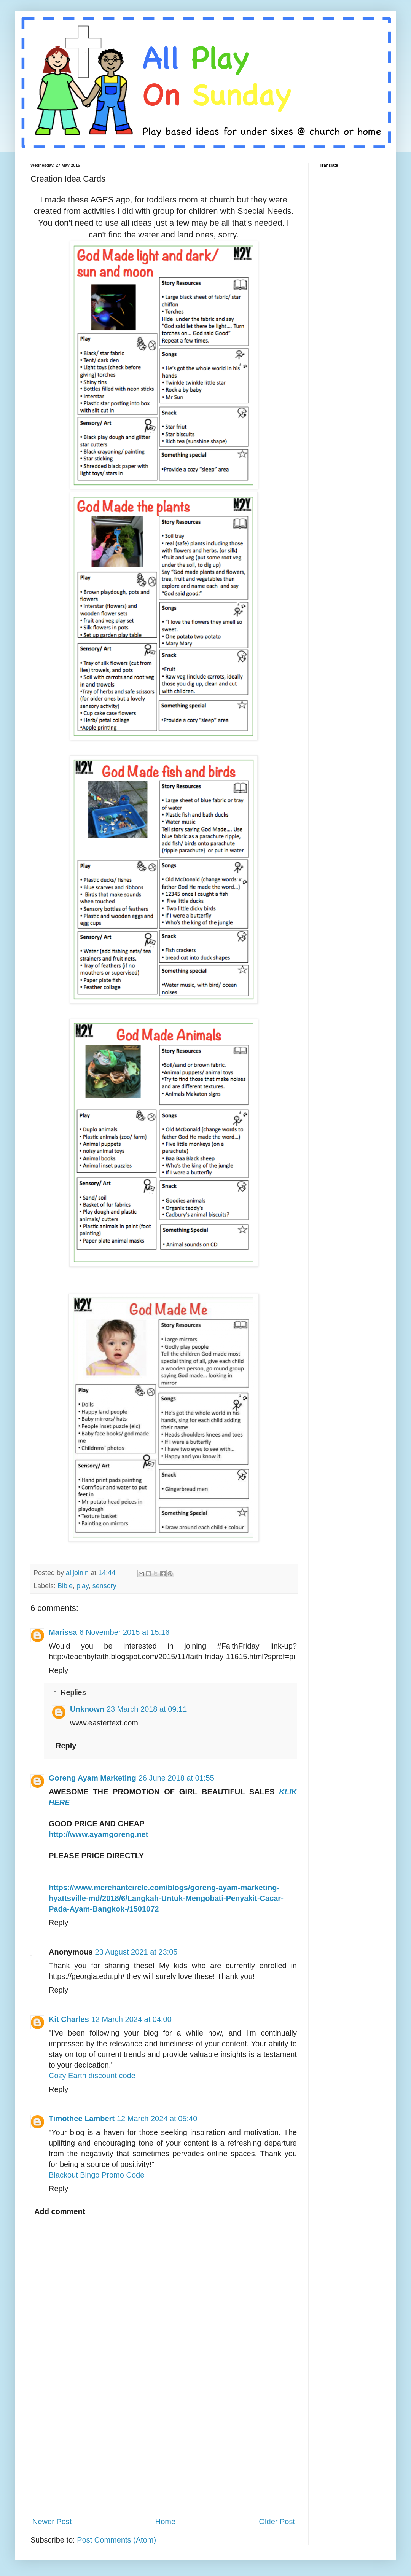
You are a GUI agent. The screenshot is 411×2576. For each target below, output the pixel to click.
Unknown (87, 1709)
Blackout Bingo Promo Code (96, 2175)
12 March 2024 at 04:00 (131, 2019)
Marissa (63, 1632)
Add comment (59, 2211)
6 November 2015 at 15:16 (125, 1632)
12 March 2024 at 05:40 (157, 2118)
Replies (73, 1692)
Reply (58, 1670)
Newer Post (52, 2521)
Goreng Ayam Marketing (92, 1778)
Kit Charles (69, 2019)
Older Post (277, 2521)
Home (165, 2521)
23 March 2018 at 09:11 (147, 1709)
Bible (65, 1586)
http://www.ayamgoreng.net (98, 1834)
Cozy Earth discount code (92, 2075)
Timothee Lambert (82, 2118)
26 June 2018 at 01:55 (176, 1778)
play (82, 1586)
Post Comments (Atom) (116, 2540)
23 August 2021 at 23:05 (136, 1952)
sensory (104, 1586)
